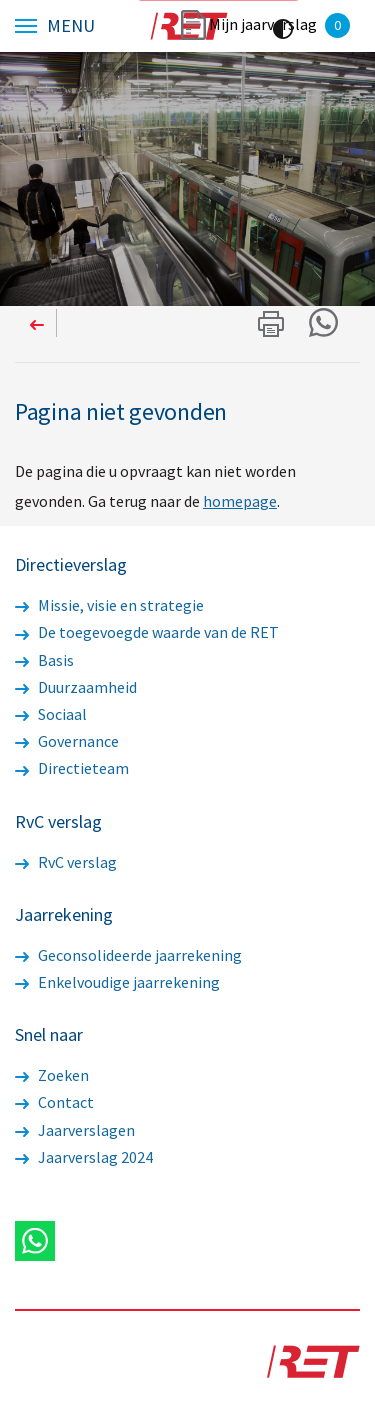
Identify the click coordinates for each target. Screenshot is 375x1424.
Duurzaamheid (76, 687)
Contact (54, 1102)
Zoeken (52, 1075)
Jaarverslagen (75, 1130)
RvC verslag (66, 862)
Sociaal (51, 714)
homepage (240, 501)
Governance (67, 741)
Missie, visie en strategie (109, 605)
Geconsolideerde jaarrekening (128, 955)
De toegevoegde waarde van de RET (147, 632)
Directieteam (72, 768)
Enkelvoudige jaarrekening (117, 982)
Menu (71, 26)
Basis (44, 660)
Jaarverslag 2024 (84, 1157)
